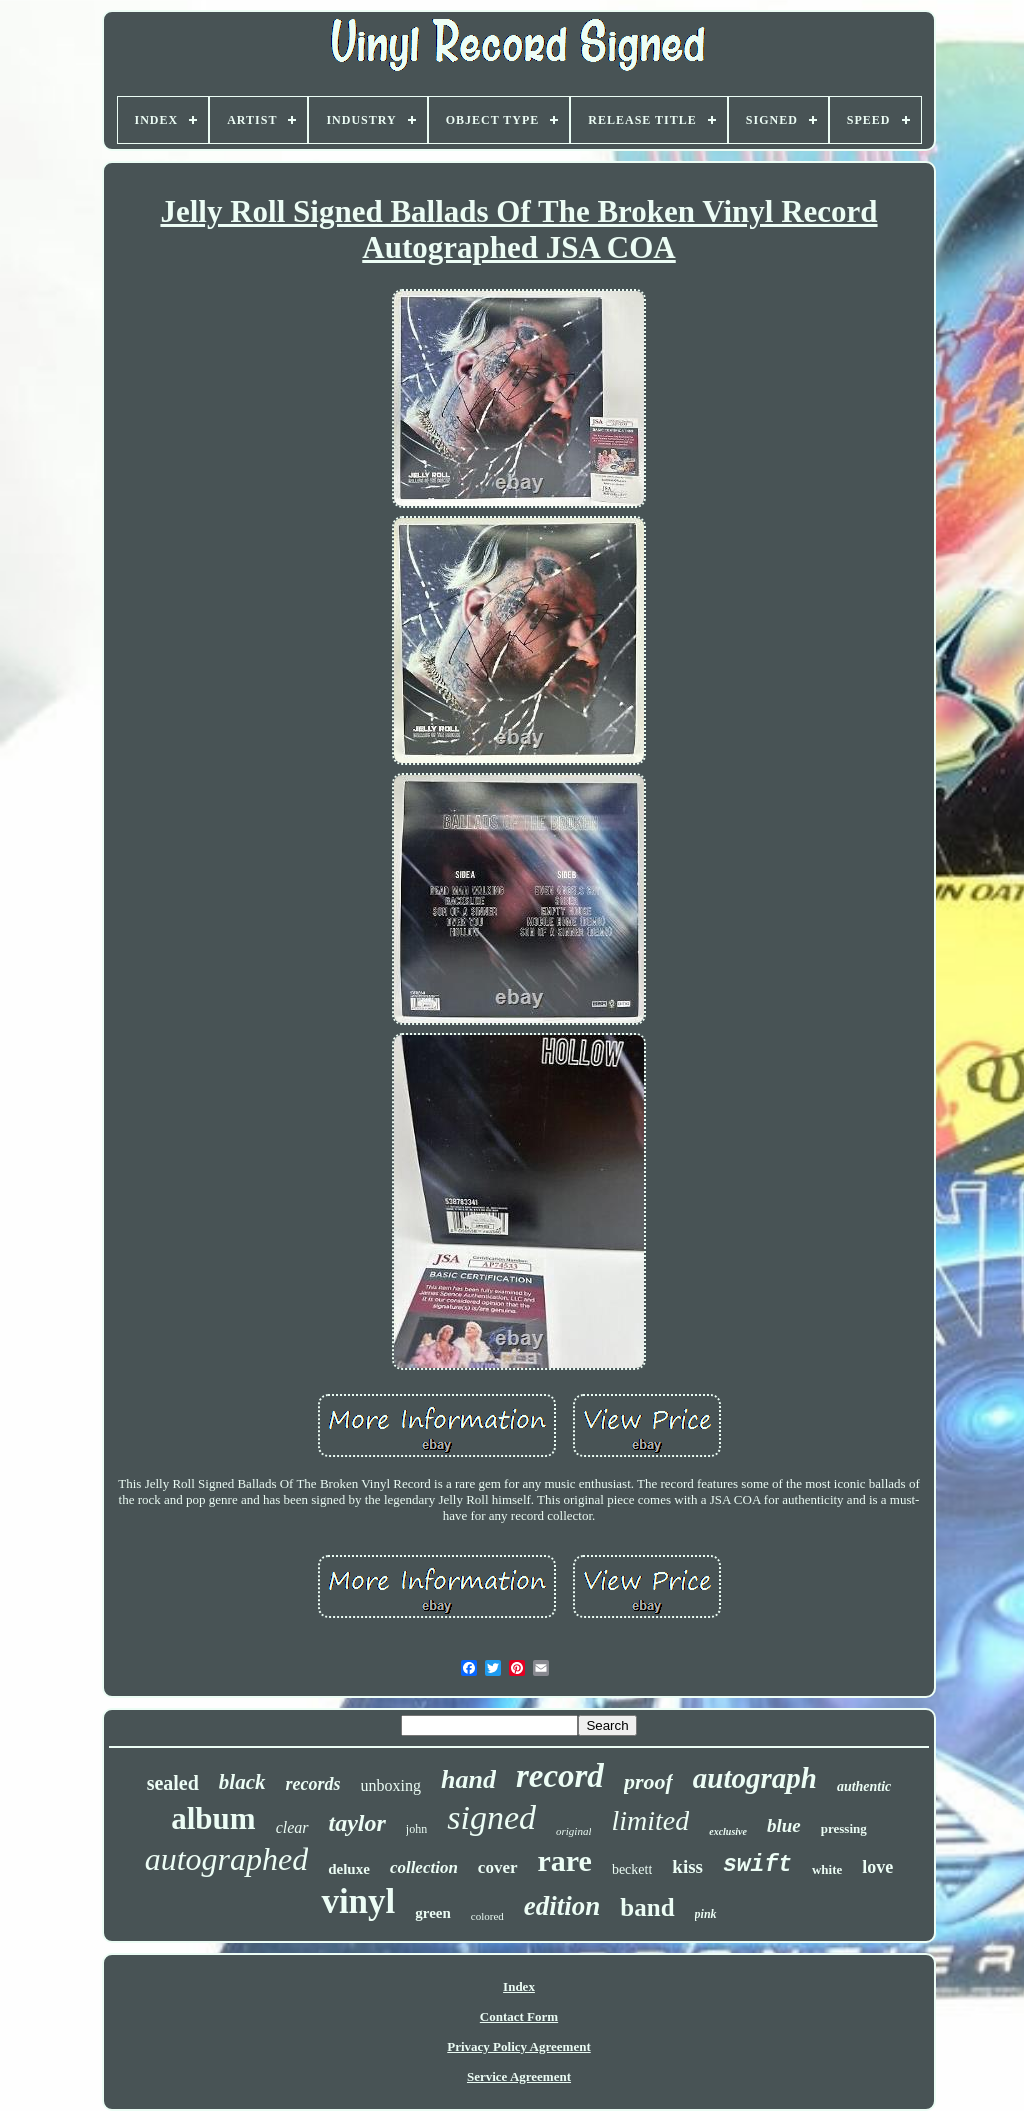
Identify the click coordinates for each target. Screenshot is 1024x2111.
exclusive (728, 1831)
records (313, 1784)
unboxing (391, 1785)
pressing (844, 1828)
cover (498, 1867)
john (416, 1829)
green (433, 1913)
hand (468, 1779)
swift (757, 1865)
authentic (864, 1786)
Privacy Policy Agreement (518, 2046)
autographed (227, 1859)
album (213, 1818)
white (827, 1869)
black (242, 1782)
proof (648, 1781)
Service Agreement (519, 2076)
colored (487, 1916)
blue (784, 1825)
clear (292, 1827)
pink (706, 1914)
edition (562, 1906)
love (877, 1867)
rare (565, 1860)
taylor (357, 1823)
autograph (755, 1778)
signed (491, 1817)
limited (650, 1820)
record (560, 1776)
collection (424, 1867)
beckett (632, 1869)
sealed (173, 1783)
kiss (687, 1866)
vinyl (358, 1901)
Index (519, 1986)
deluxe (349, 1869)
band (647, 1907)
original (573, 1831)
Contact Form (519, 2016)
